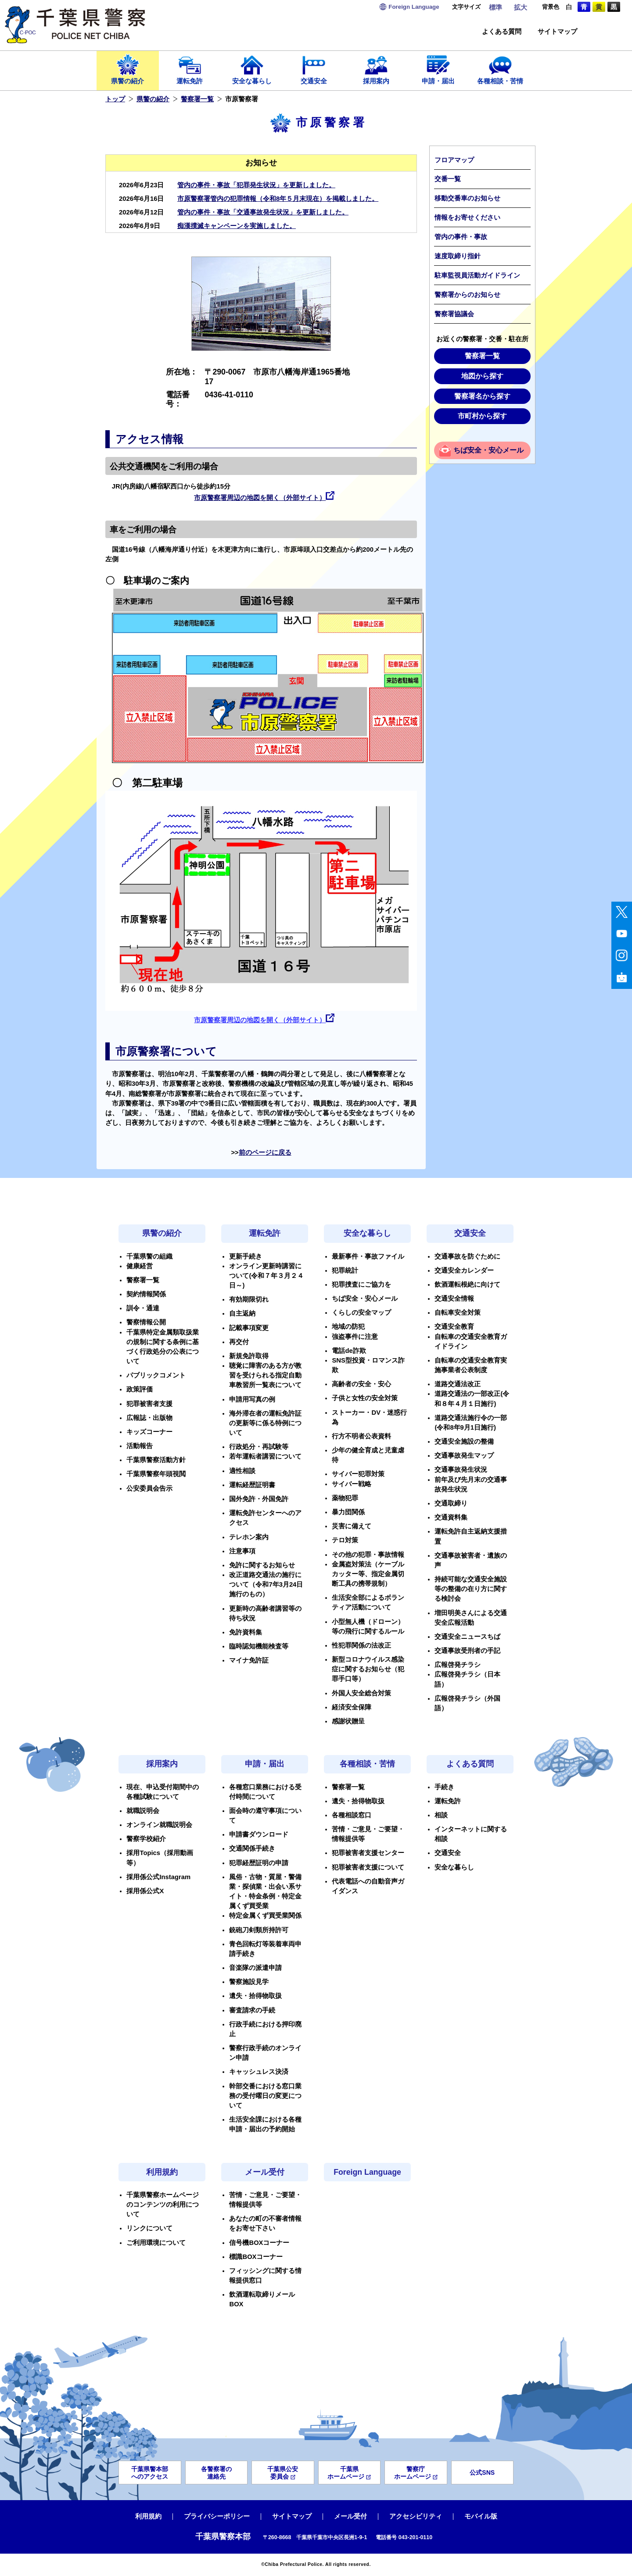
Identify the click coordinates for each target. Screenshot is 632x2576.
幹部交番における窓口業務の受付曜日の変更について (265, 2096)
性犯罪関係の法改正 (361, 1645)
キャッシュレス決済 (258, 2071)
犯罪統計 (345, 1270)
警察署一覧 (197, 99)
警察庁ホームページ (416, 2472)
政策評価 (139, 1389)
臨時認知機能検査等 (258, 1646)
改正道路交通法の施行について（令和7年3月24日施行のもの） (266, 1584)
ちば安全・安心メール (488, 450)
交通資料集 (450, 1517)
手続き (444, 1787)
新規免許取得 (249, 1355)
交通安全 (314, 69)
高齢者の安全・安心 (361, 1384)
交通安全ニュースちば (467, 1636)
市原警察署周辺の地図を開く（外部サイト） (260, 497)
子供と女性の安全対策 (365, 1398)
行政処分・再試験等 (258, 1446)
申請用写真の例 (252, 1399)
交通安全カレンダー (464, 1270)
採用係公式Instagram (158, 1876)
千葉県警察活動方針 (156, 1459)
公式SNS (482, 2472)
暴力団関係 (348, 1512)
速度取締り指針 (457, 256)
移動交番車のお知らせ (467, 198)
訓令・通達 (142, 1308)
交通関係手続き (252, 1848)
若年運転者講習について (265, 1456)
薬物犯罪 (345, 1498)
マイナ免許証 (249, 1660)
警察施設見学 (249, 1981)
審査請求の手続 (252, 2010)
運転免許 (190, 69)
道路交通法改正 (457, 1384)
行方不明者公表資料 (361, 1436)
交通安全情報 (454, 1298)
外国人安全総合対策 (361, 1693)
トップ (115, 99)
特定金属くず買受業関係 (265, 1915)
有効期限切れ (249, 1299)
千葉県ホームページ (349, 2472)
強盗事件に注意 (355, 1336)
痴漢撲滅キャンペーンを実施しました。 (236, 225)
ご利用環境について (156, 2242)
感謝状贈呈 (348, 1721)
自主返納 (242, 1313)
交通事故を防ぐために (467, 1256)
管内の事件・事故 (460, 236)
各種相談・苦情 (500, 69)
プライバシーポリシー (217, 2516)
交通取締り (450, 1503)
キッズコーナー (149, 1431)
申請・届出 (438, 69)
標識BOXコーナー (256, 2256)
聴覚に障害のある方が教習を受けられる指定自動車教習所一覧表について (265, 1375)
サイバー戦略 (351, 1484)
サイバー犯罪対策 (358, 1473)
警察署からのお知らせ (467, 294)
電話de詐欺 (349, 1350)
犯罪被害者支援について (368, 1867)
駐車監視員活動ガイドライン (477, 275)
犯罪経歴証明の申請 (258, 1862)
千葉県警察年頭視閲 (156, 1473)
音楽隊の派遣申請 (255, 1967)
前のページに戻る (265, 1152)
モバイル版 (480, 2516)
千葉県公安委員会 (282, 2472)
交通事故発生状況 (460, 1469)
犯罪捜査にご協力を (361, 1284)
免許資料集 (245, 1632)
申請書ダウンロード (258, 1834)
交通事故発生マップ (464, 1455)
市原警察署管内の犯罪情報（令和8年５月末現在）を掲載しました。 (277, 198)
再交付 (239, 1341)
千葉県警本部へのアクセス (149, 2472)
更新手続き (245, 1256)
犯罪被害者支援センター (368, 1852)
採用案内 (376, 69)
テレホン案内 (249, 1537)
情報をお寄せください (467, 217)
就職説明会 (142, 1810)
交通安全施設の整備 (464, 1441)
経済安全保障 (351, 1707)
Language (413, 7)
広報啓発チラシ (457, 1664)
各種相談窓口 (351, 1815)
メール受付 (264, 2172)
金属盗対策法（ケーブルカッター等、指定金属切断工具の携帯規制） (368, 1574)
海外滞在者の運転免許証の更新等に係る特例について (265, 1423)
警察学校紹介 (146, 1838)
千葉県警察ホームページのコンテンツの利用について (162, 2204)
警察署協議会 (454, 314)
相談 (441, 1815)
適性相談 (242, 1470)
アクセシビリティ (415, 2516)
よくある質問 (501, 32)
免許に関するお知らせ (262, 1565)
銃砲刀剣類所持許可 (258, 1930)
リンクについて (149, 2228)
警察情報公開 (146, 1322)
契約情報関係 (146, 1294)
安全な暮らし (252, 69)
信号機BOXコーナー (259, 2242)
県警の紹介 (128, 69)
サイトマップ (557, 32)
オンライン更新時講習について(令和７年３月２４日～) (266, 1276)
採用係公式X (145, 1891)
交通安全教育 (454, 1326)
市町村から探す (482, 416)
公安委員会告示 (149, 1488)
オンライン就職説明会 (159, 1824)
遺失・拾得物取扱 (255, 1995)
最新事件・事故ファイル (368, 1256)
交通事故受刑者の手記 (467, 1650)
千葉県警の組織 (149, 1256)
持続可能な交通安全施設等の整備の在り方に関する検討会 (470, 1589)
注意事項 (242, 1551)
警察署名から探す (482, 396)
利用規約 (162, 2172)
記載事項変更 (249, 1327)
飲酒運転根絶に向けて (467, 1284)
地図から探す (482, 376)
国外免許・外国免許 (258, 1498)
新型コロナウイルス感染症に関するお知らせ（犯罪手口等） (368, 1669)
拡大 (520, 7)
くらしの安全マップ (361, 1312)
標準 (495, 7)
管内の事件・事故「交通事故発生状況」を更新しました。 (262, 212)
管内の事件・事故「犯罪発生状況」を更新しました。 (256, 185)
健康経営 (139, 1266)
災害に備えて (351, 1526)
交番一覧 (447, 178)
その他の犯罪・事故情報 (368, 1554)
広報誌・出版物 (149, 1417)
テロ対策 (345, 1540)
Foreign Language (367, 2172)
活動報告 (139, 1445)
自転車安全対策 (457, 1312)
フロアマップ (454, 160)
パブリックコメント (156, 1375)
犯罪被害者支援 (149, 1403)
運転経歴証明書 (252, 1484)
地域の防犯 (348, 1326)
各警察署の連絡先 (216, 2472)
